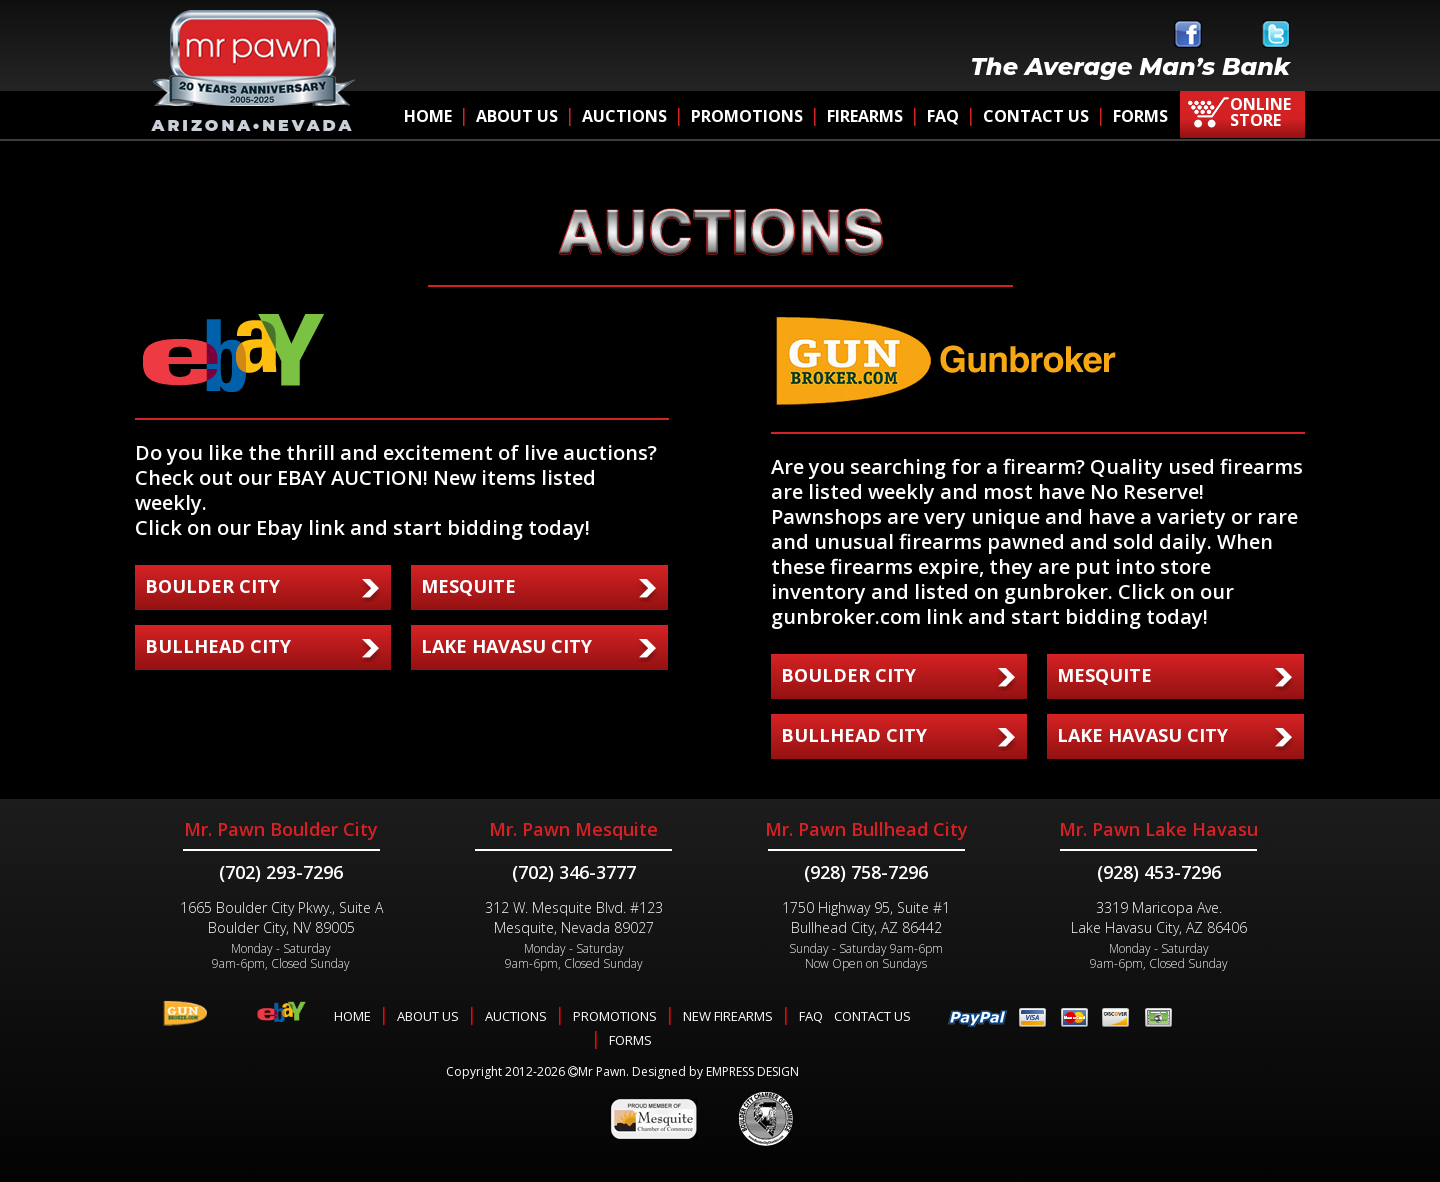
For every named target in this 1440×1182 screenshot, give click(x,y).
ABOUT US (517, 116)
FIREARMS (865, 116)
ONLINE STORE (1260, 112)
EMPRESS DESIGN (752, 1071)
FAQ (943, 116)
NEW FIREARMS (728, 1016)
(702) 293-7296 (281, 872)
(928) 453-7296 (1159, 872)
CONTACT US (1036, 116)
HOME (428, 116)
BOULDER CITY (212, 586)
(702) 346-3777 (574, 872)
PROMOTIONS (747, 116)
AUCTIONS (624, 116)
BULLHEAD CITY (218, 646)
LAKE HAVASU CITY (506, 646)
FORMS (1140, 116)
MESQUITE (468, 586)
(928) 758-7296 (866, 872)
